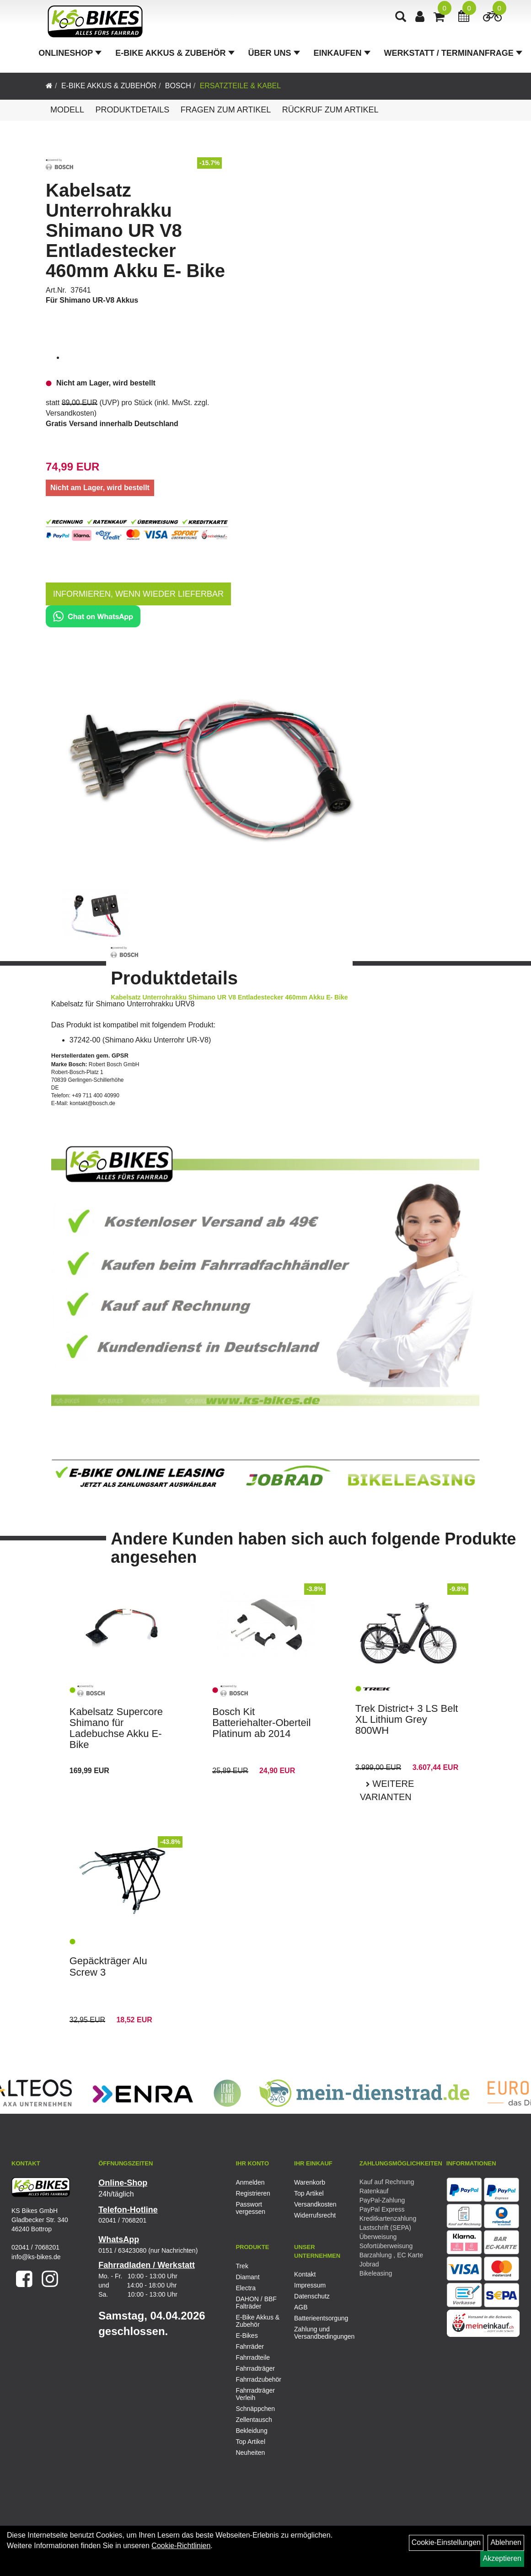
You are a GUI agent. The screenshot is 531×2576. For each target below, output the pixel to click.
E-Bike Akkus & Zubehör (176, 56)
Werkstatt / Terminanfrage (455, 56)
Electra (246, 2288)
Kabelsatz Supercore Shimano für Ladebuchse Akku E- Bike (116, 1728)
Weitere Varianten (387, 1790)
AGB (301, 2307)
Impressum (310, 2285)
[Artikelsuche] (402, 21)
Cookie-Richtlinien (180, 2545)
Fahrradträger (255, 2368)
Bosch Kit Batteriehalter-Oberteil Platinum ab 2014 (261, 1722)
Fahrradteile (253, 2357)
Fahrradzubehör (258, 2379)
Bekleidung (251, 2430)
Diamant (247, 2277)
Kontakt (305, 2274)
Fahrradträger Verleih (255, 2394)
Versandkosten (70, 413)
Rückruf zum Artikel (330, 109)
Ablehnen (505, 2542)
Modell (67, 109)
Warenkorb (309, 2182)
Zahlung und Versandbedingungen (313, 2332)
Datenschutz (312, 2296)
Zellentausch (254, 2419)
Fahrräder (249, 2346)
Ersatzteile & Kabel (240, 86)
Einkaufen (344, 56)
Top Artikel (309, 2193)
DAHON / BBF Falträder (256, 2302)
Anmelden (250, 2182)
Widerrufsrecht (313, 2215)
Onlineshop (71, 56)
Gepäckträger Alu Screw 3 (108, 1966)
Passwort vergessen (250, 2208)
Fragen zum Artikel (226, 109)
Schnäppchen (255, 2408)
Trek (242, 2266)
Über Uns (276, 56)
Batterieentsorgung (313, 2318)
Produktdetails (132, 109)
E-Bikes (246, 2335)
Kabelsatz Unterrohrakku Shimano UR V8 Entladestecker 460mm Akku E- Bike (135, 230)
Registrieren (253, 2193)
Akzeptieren (502, 2558)
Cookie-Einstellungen (446, 2542)
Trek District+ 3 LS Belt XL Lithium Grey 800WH (406, 1719)
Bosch (178, 86)
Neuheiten (250, 2452)
